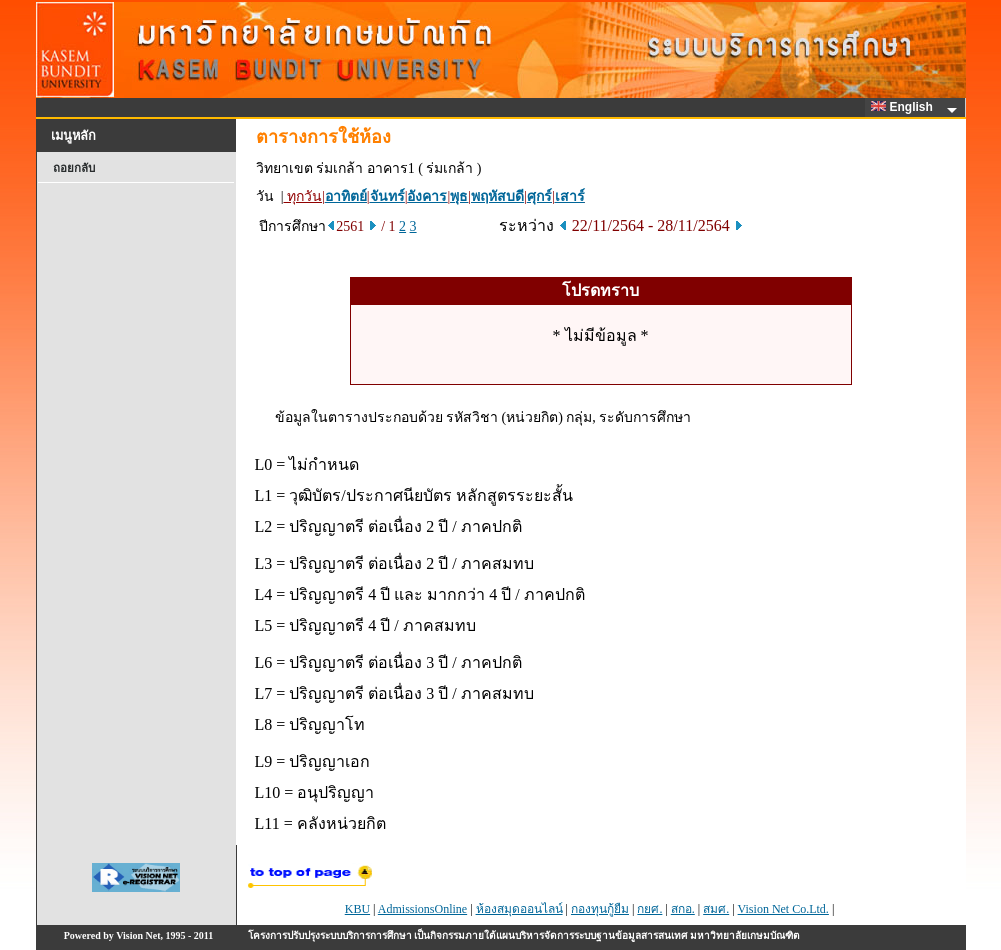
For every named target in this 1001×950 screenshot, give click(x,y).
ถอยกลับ (74, 168)
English (905, 107)
